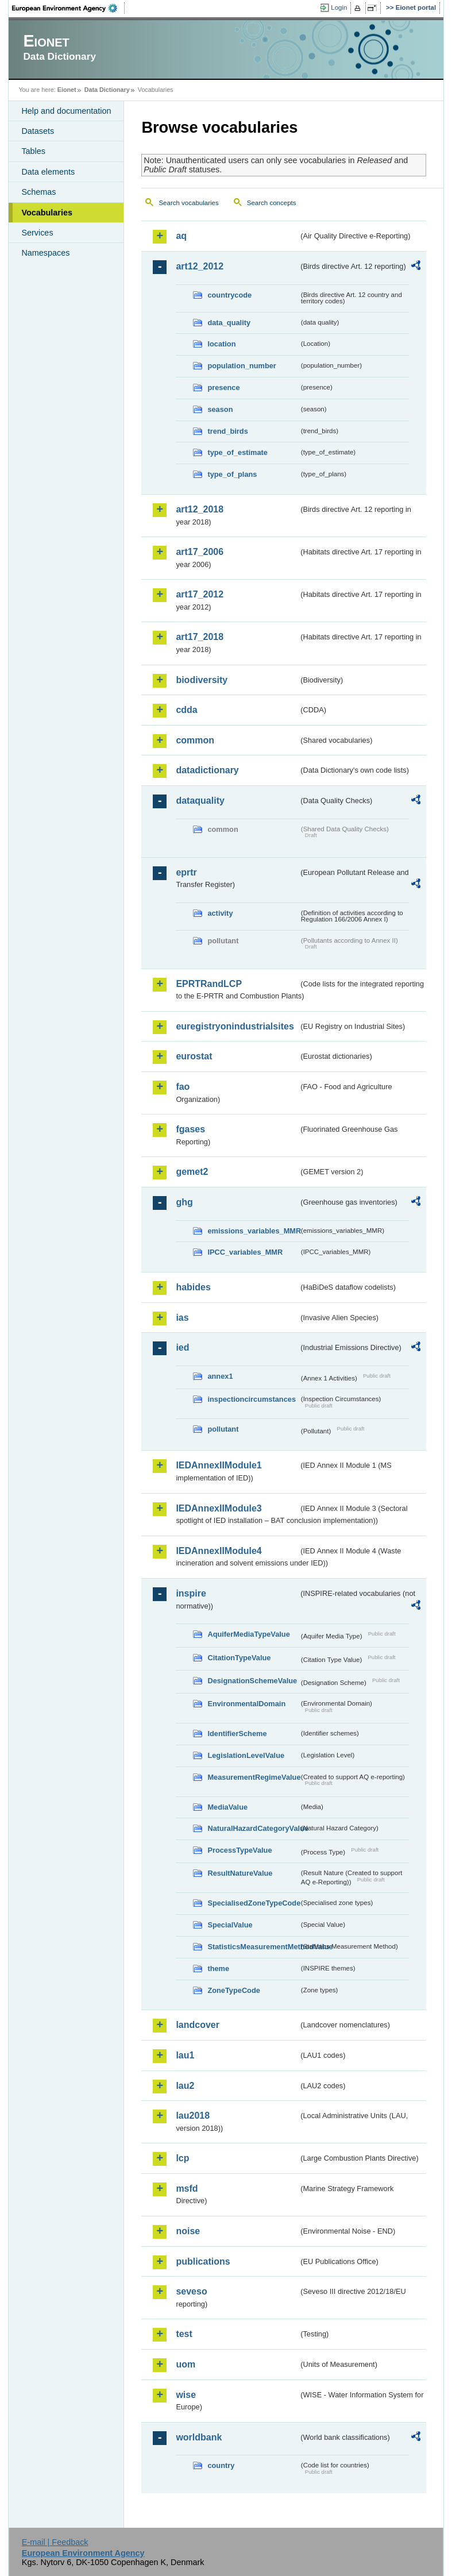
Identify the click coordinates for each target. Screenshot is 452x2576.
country (220, 2465)
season (220, 409)
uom (185, 2364)
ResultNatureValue (239, 1873)
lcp (182, 2158)
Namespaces (45, 252)
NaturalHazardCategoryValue (253, 1828)
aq (181, 236)
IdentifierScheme (236, 1733)
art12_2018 (199, 509)
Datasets (37, 131)
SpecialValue (229, 1925)
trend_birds (227, 431)
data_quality (228, 322)
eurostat (194, 1056)
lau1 (185, 2055)
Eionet (66, 89)
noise (188, 2231)
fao (183, 1087)
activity (220, 913)
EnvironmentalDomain (246, 1703)
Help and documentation (66, 110)
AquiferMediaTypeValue (248, 1634)
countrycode (229, 295)
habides (193, 1287)
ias (182, 1317)
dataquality (200, 800)
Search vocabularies (188, 202)
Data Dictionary (107, 89)
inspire (191, 1593)
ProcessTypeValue (239, 1850)
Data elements (48, 171)
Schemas (38, 191)
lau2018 (193, 2115)
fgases (190, 1129)
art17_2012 (199, 594)
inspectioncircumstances (251, 1399)
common (195, 740)
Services (37, 232)
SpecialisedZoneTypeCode (253, 1903)
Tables (33, 151)
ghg (184, 1202)
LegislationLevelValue (245, 1755)
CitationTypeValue (239, 1657)
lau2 (185, 2086)
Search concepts (271, 202)
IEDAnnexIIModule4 (218, 1551)
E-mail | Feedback (55, 2542)
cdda (186, 710)
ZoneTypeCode (233, 1990)
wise (186, 2395)
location (221, 344)
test (184, 2334)
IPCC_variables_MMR (245, 1252)
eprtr (186, 872)
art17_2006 (199, 552)
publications (203, 2261)
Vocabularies (46, 212)
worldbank (199, 2437)
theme (218, 1968)
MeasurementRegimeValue (253, 1777)
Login (339, 7)
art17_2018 (199, 637)
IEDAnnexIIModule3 (218, 1508)
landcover (197, 2025)
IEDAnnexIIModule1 (218, 1465)
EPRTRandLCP (209, 984)
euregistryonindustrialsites (234, 1026)
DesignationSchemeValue (252, 1680)
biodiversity (201, 680)
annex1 (220, 1376)
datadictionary (207, 770)
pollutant (222, 1429)
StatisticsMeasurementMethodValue (253, 1946)
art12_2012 (199, 266)
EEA (68, 8)
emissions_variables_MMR (253, 1231)
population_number (241, 365)
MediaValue (227, 1807)
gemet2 (192, 1172)
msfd (187, 2188)
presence (223, 387)
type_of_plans (232, 474)
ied (182, 1347)
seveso (191, 2291)
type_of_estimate (237, 452)
